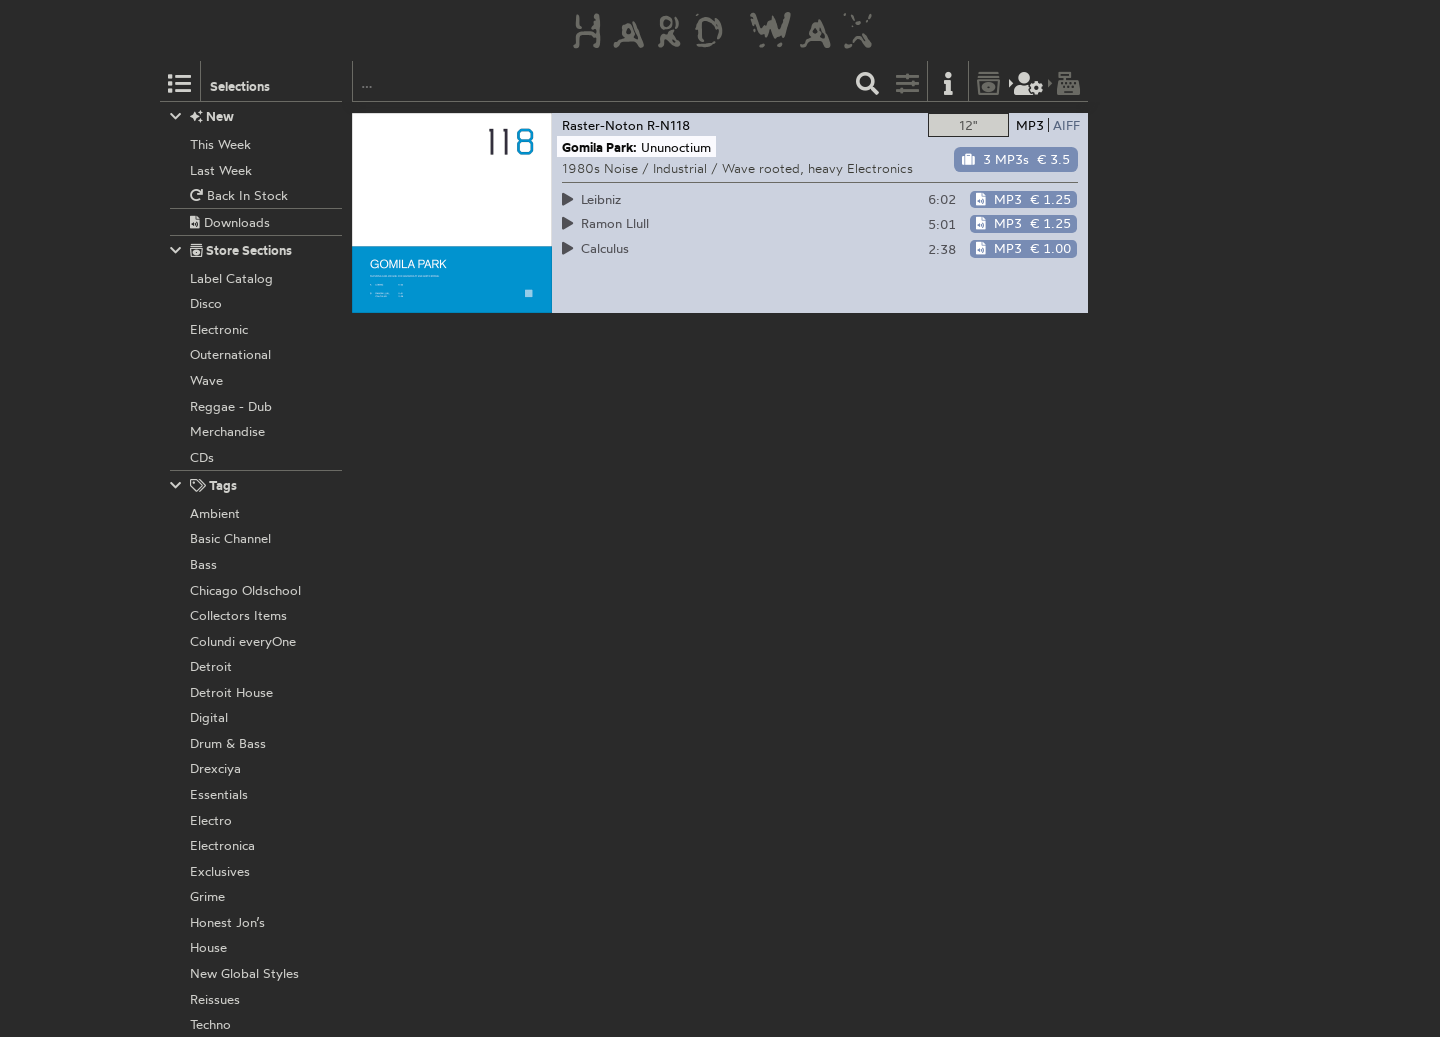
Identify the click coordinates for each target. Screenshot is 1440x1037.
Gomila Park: (599, 147)
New (202, 116)
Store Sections (231, 250)
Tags (204, 485)
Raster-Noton (602, 125)
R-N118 (668, 125)
